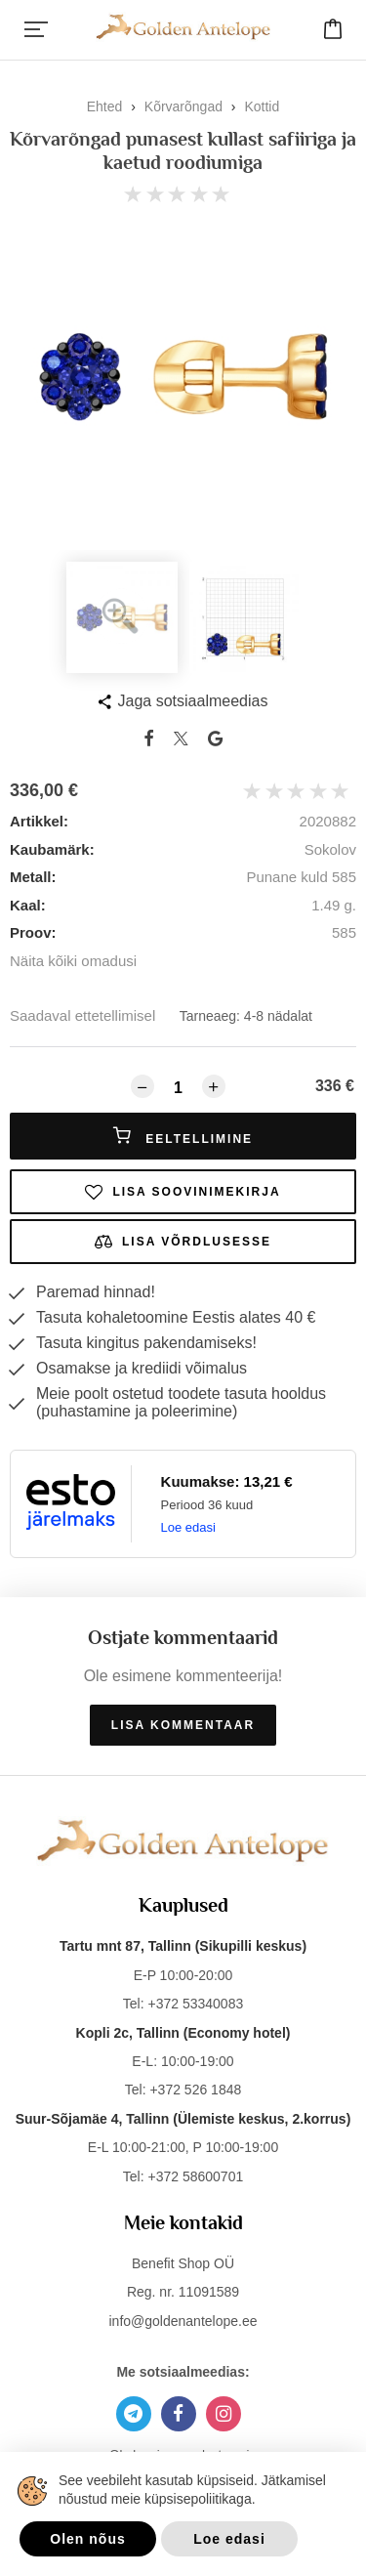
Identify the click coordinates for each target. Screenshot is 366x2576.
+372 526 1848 (195, 2089)
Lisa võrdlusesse (183, 1241)
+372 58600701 (195, 2176)
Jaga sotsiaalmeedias (193, 701)
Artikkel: (39, 821)
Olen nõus (87, 2539)
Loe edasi (188, 1527)
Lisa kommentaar (183, 1725)
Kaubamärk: (52, 849)
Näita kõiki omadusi (73, 960)
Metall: (33, 876)
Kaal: (28, 905)
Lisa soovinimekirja (182, 1192)
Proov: (33, 932)
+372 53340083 (195, 2003)
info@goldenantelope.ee (182, 2321)
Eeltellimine (183, 1136)
